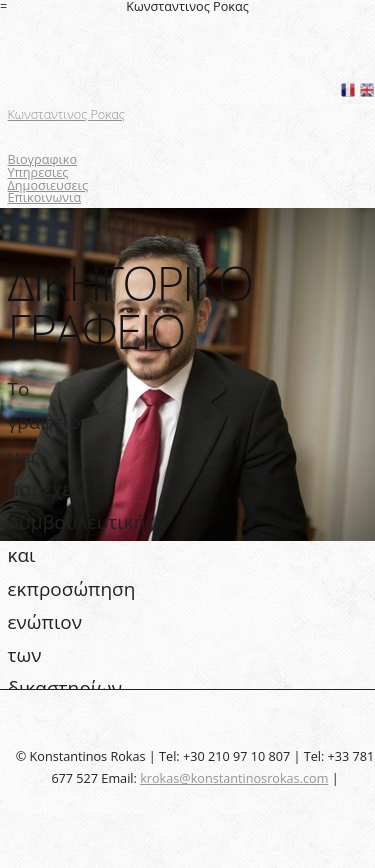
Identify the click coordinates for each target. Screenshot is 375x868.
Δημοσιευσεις (48, 185)
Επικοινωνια (45, 197)
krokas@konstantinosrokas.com (234, 778)
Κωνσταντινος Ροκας (66, 114)
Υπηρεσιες (38, 172)
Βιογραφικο (43, 159)
